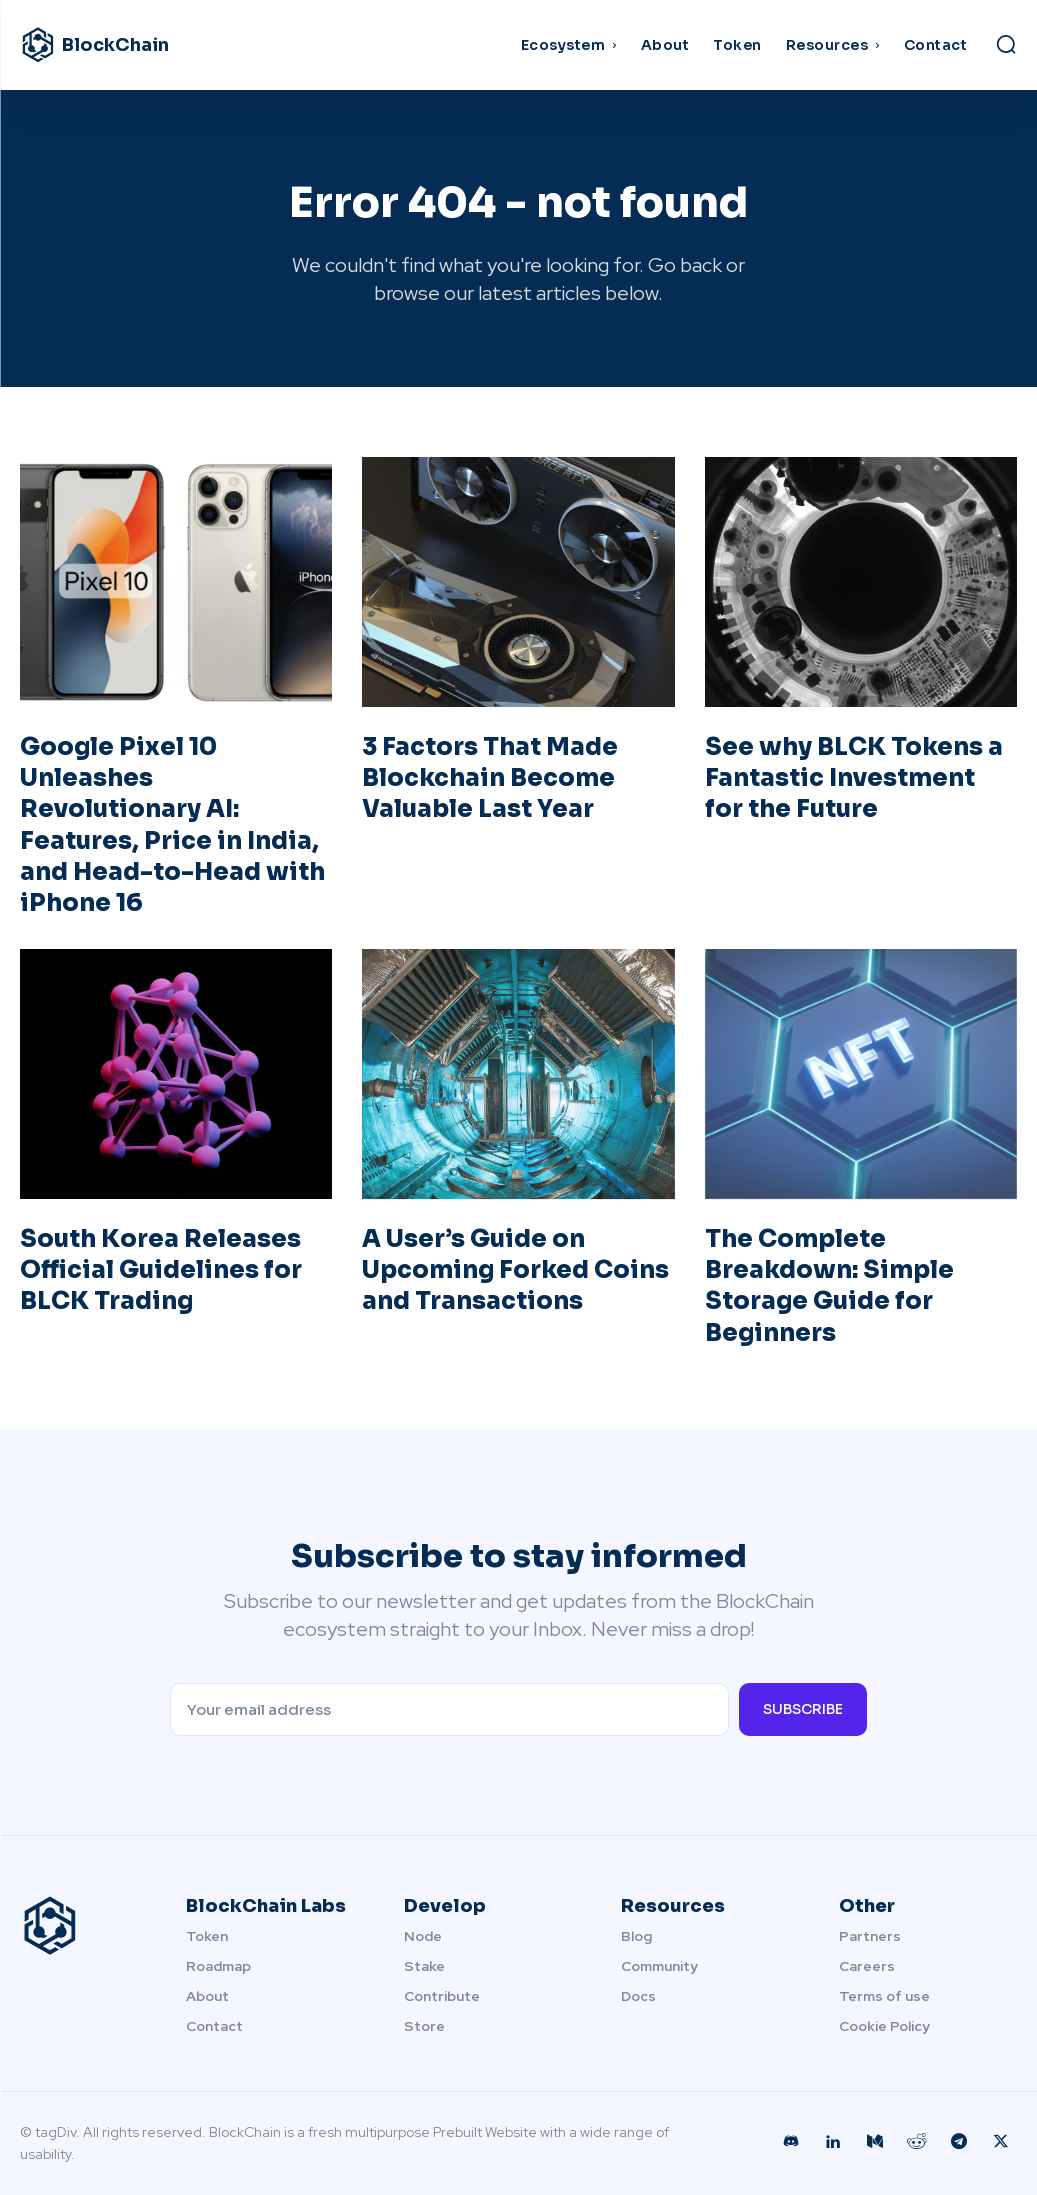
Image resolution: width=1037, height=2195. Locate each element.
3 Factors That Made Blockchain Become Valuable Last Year (490, 778)
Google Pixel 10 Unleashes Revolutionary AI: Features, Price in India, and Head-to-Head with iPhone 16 (172, 825)
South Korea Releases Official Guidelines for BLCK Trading (161, 1270)
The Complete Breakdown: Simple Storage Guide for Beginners (829, 1286)
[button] (1006, 44)
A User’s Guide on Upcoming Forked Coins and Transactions (515, 1270)
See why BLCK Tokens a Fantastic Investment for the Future (854, 778)
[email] (450, 1709)
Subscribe (803, 1709)
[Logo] (144, 45)
